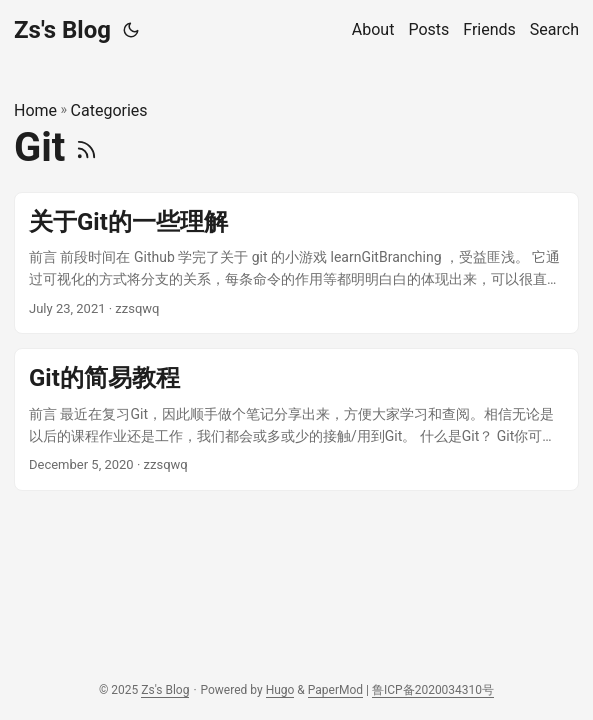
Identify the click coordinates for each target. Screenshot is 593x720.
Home (35, 110)
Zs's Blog (62, 30)
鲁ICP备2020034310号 (433, 690)
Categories (109, 110)
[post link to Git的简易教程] (296, 419)
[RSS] (86, 147)
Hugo (280, 690)
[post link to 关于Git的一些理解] (296, 263)
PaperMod (335, 690)
